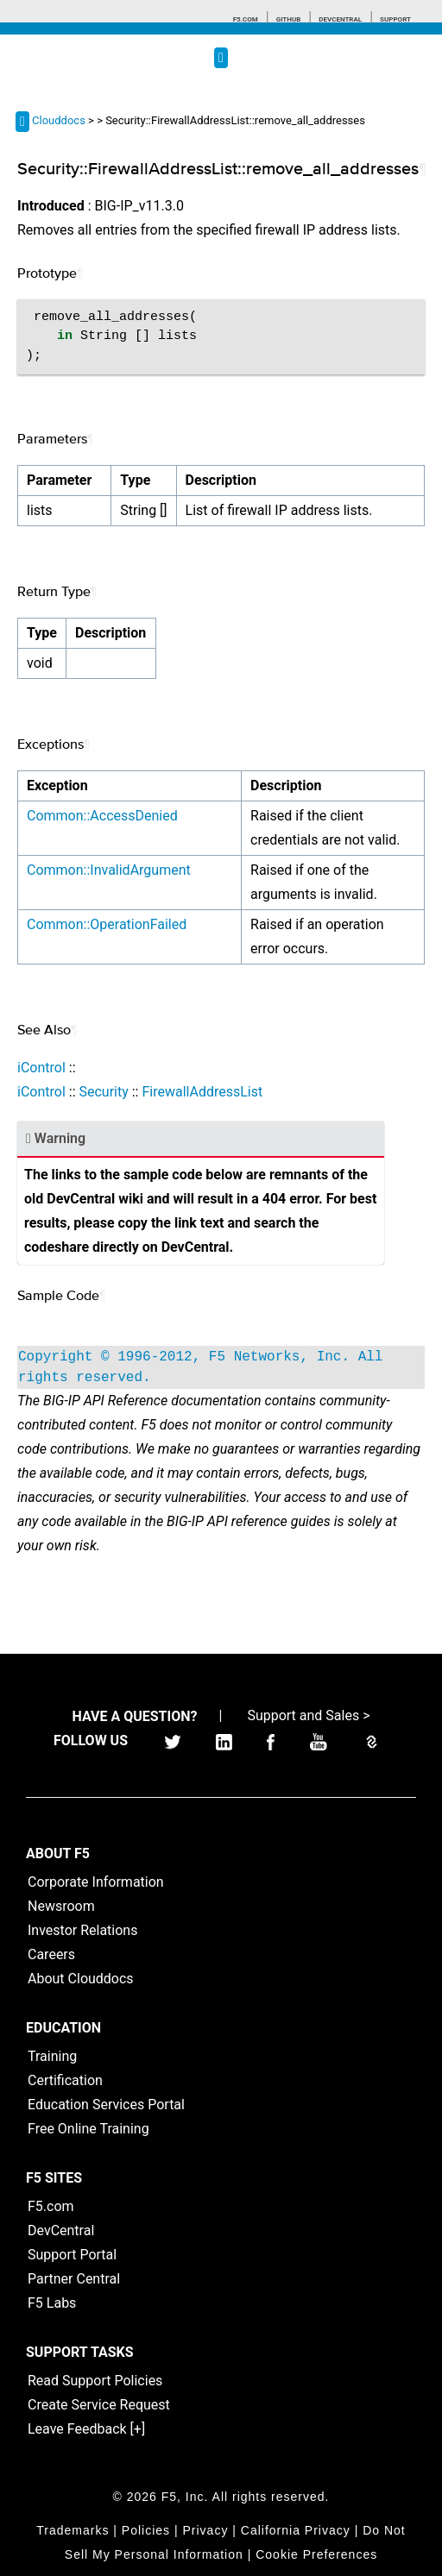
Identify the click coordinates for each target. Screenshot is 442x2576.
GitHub (288, 19)
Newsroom (61, 1906)
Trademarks (72, 2530)
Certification (65, 2080)
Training (52, 2056)
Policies (146, 2530)
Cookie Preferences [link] (316, 2554)
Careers (51, 1954)
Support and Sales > (308, 1715)
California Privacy (295, 2530)
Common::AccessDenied (102, 815)
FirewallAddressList (202, 1092)
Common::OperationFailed (106, 924)
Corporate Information (96, 1882)
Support (395, 19)
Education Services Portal (106, 2104)
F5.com (245, 19)
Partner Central (74, 2279)
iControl (41, 1067)
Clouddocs (58, 120)
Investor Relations (82, 1930)
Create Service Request (99, 2405)
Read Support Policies (95, 2380)
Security (103, 1092)
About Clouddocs (81, 1978)
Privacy (206, 2530)
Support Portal (72, 2254)
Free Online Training (88, 2128)
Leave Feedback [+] (86, 2429)
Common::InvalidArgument (109, 870)
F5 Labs (52, 2303)
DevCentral (61, 2230)
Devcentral (340, 19)
